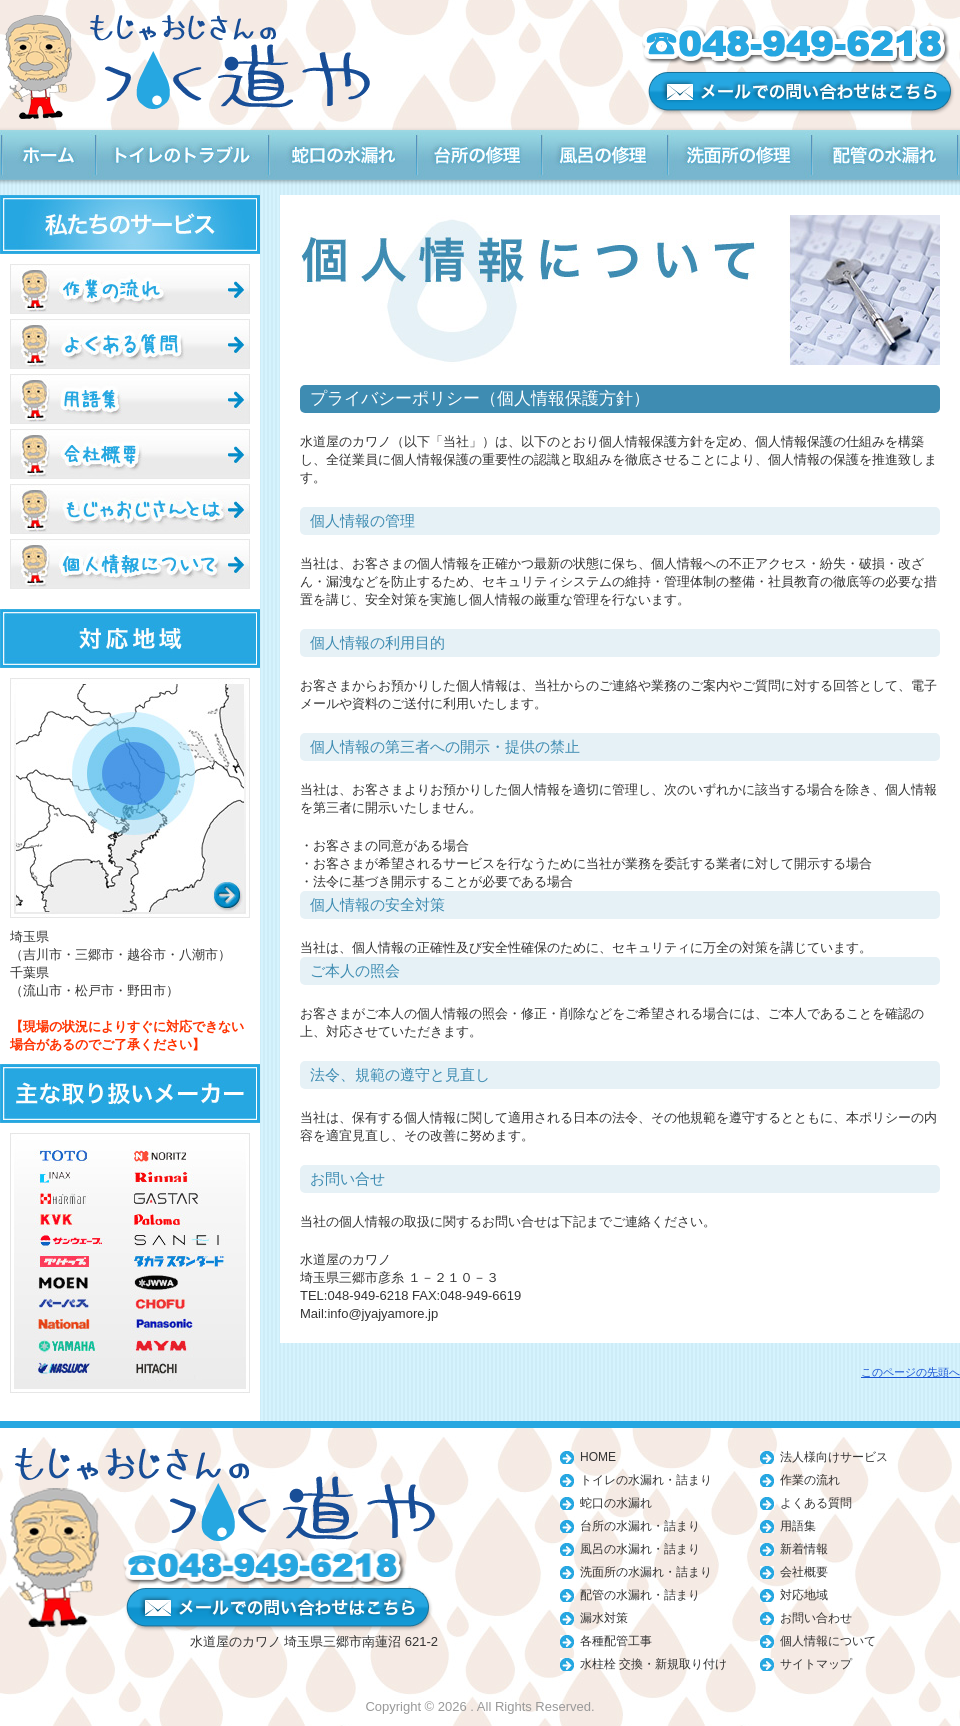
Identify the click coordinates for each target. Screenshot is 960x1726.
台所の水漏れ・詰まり (640, 1526)
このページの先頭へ (910, 1372)
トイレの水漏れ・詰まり (646, 1480)
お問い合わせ (816, 1618)
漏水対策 (604, 1618)
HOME (598, 1457)
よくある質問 (816, 1503)
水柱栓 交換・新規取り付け (653, 1664)
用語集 (798, 1526)
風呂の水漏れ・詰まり (640, 1549)
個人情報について (828, 1641)
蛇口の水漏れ (616, 1503)
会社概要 (804, 1572)
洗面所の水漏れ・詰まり (646, 1572)
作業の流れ (810, 1480)
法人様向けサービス (834, 1457)
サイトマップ (816, 1664)
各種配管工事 (616, 1641)
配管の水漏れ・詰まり (640, 1595)
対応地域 (804, 1595)
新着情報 (804, 1549)
